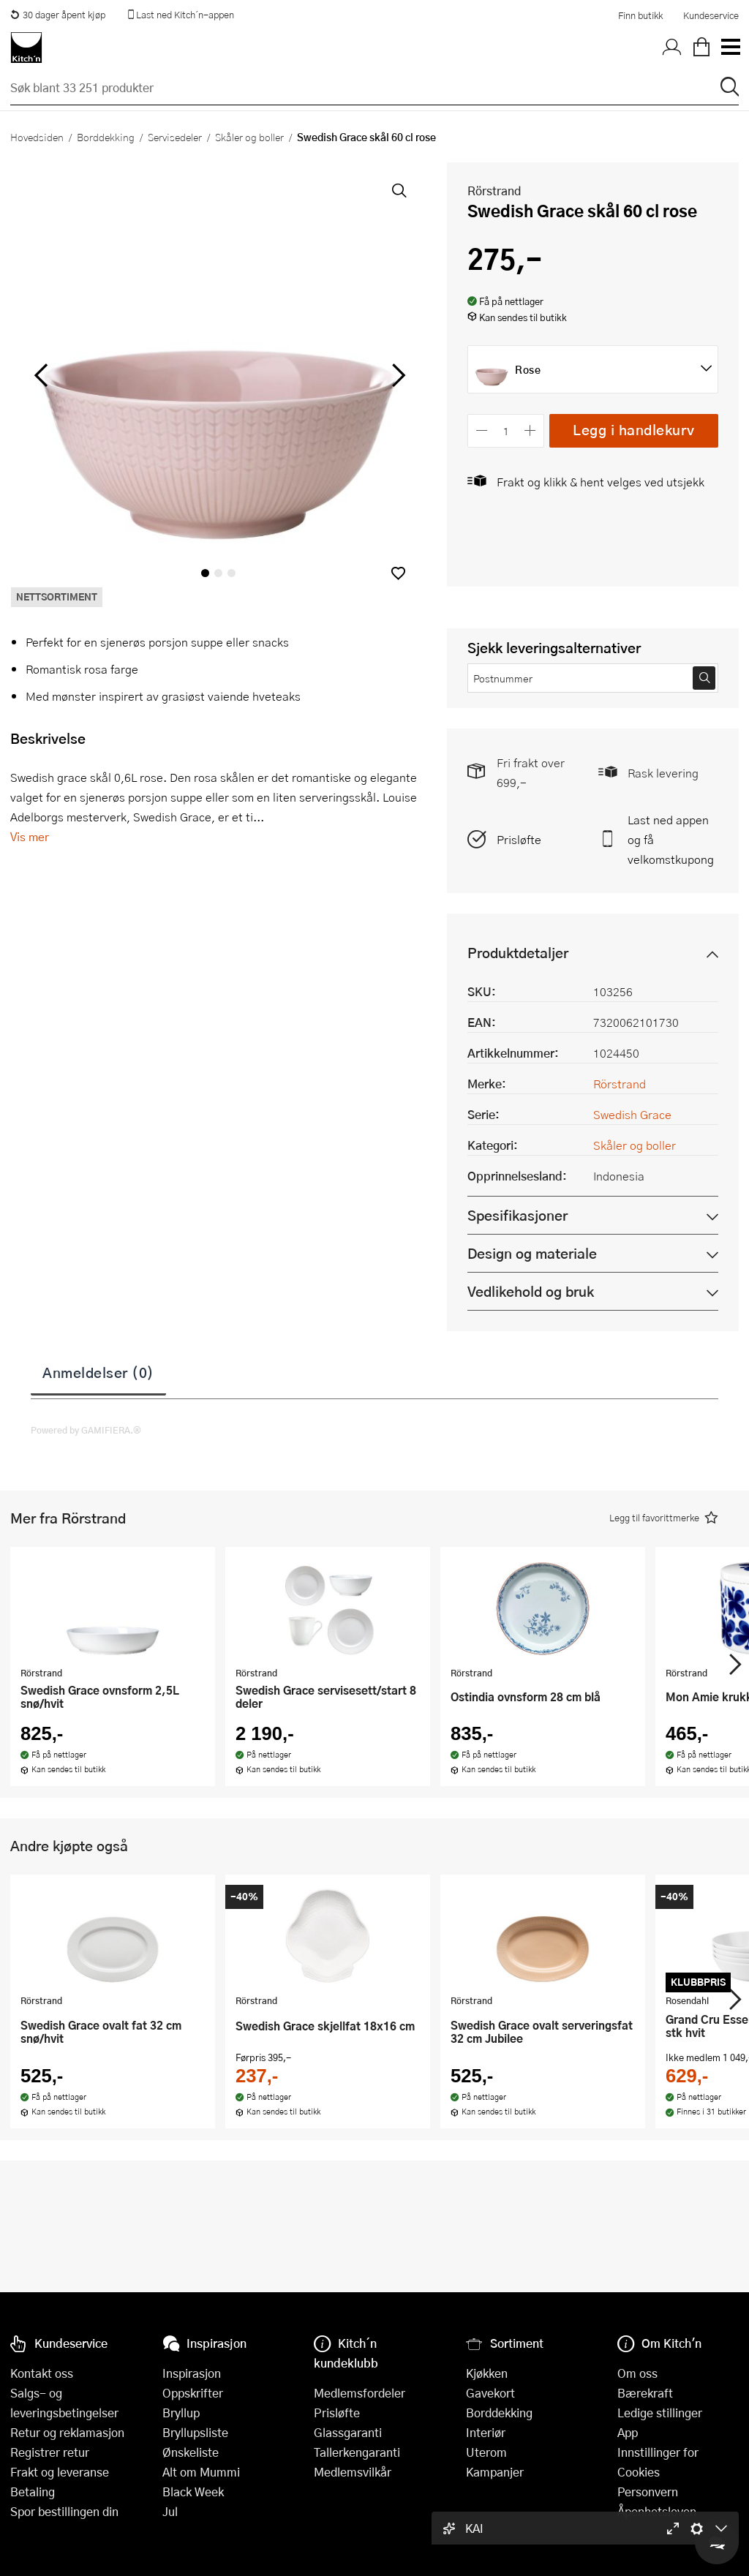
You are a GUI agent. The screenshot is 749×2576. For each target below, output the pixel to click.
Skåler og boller (249, 137)
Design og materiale (532, 1253)
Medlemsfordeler (359, 2392)
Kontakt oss (41, 2373)
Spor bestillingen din (64, 2511)
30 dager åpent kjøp (57, 14)
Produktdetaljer (517, 952)
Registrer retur (49, 2452)
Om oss (637, 2373)
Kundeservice (711, 15)
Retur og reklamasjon (67, 2432)
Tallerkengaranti (357, 2452)
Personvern (647, 2491)
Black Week (193, 2491)
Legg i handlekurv (634, 429)
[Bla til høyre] (396, 375)
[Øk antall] (530, 430)
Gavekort (490, 2392)
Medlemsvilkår (352, 2471)
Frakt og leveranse (59, 2471)
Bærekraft (645, 2392)
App (627, 2432)
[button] (398, 573)
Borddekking (106, 137)
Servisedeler (175, 137)
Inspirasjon (191, 2373)
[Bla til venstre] (40, 375)
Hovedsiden (37, 137)
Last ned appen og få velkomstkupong (671, 839)
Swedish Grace (632, 1114)
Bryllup (181, 2412)
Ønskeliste (190, 2452)
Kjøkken (487, 2373)
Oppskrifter (192, 2392)
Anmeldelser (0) (98, 1372)
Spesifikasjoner (517, 1215)
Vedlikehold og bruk (530, 1291)
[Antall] (506, 430)
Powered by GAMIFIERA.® (86, 1429)
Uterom (486, 2452)
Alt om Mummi (201, 2471)
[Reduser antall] (481, 430)
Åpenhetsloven (656, 2511)
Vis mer (29, 836)
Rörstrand (494, 190)
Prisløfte (519, 839)
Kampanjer (495, 2471)
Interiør (485, 2432)
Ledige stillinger (659, 2412)
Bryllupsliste (195, 2432)
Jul (170, 2511)
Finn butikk (640, 15)
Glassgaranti (348, 2432)
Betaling (32, 2491)
